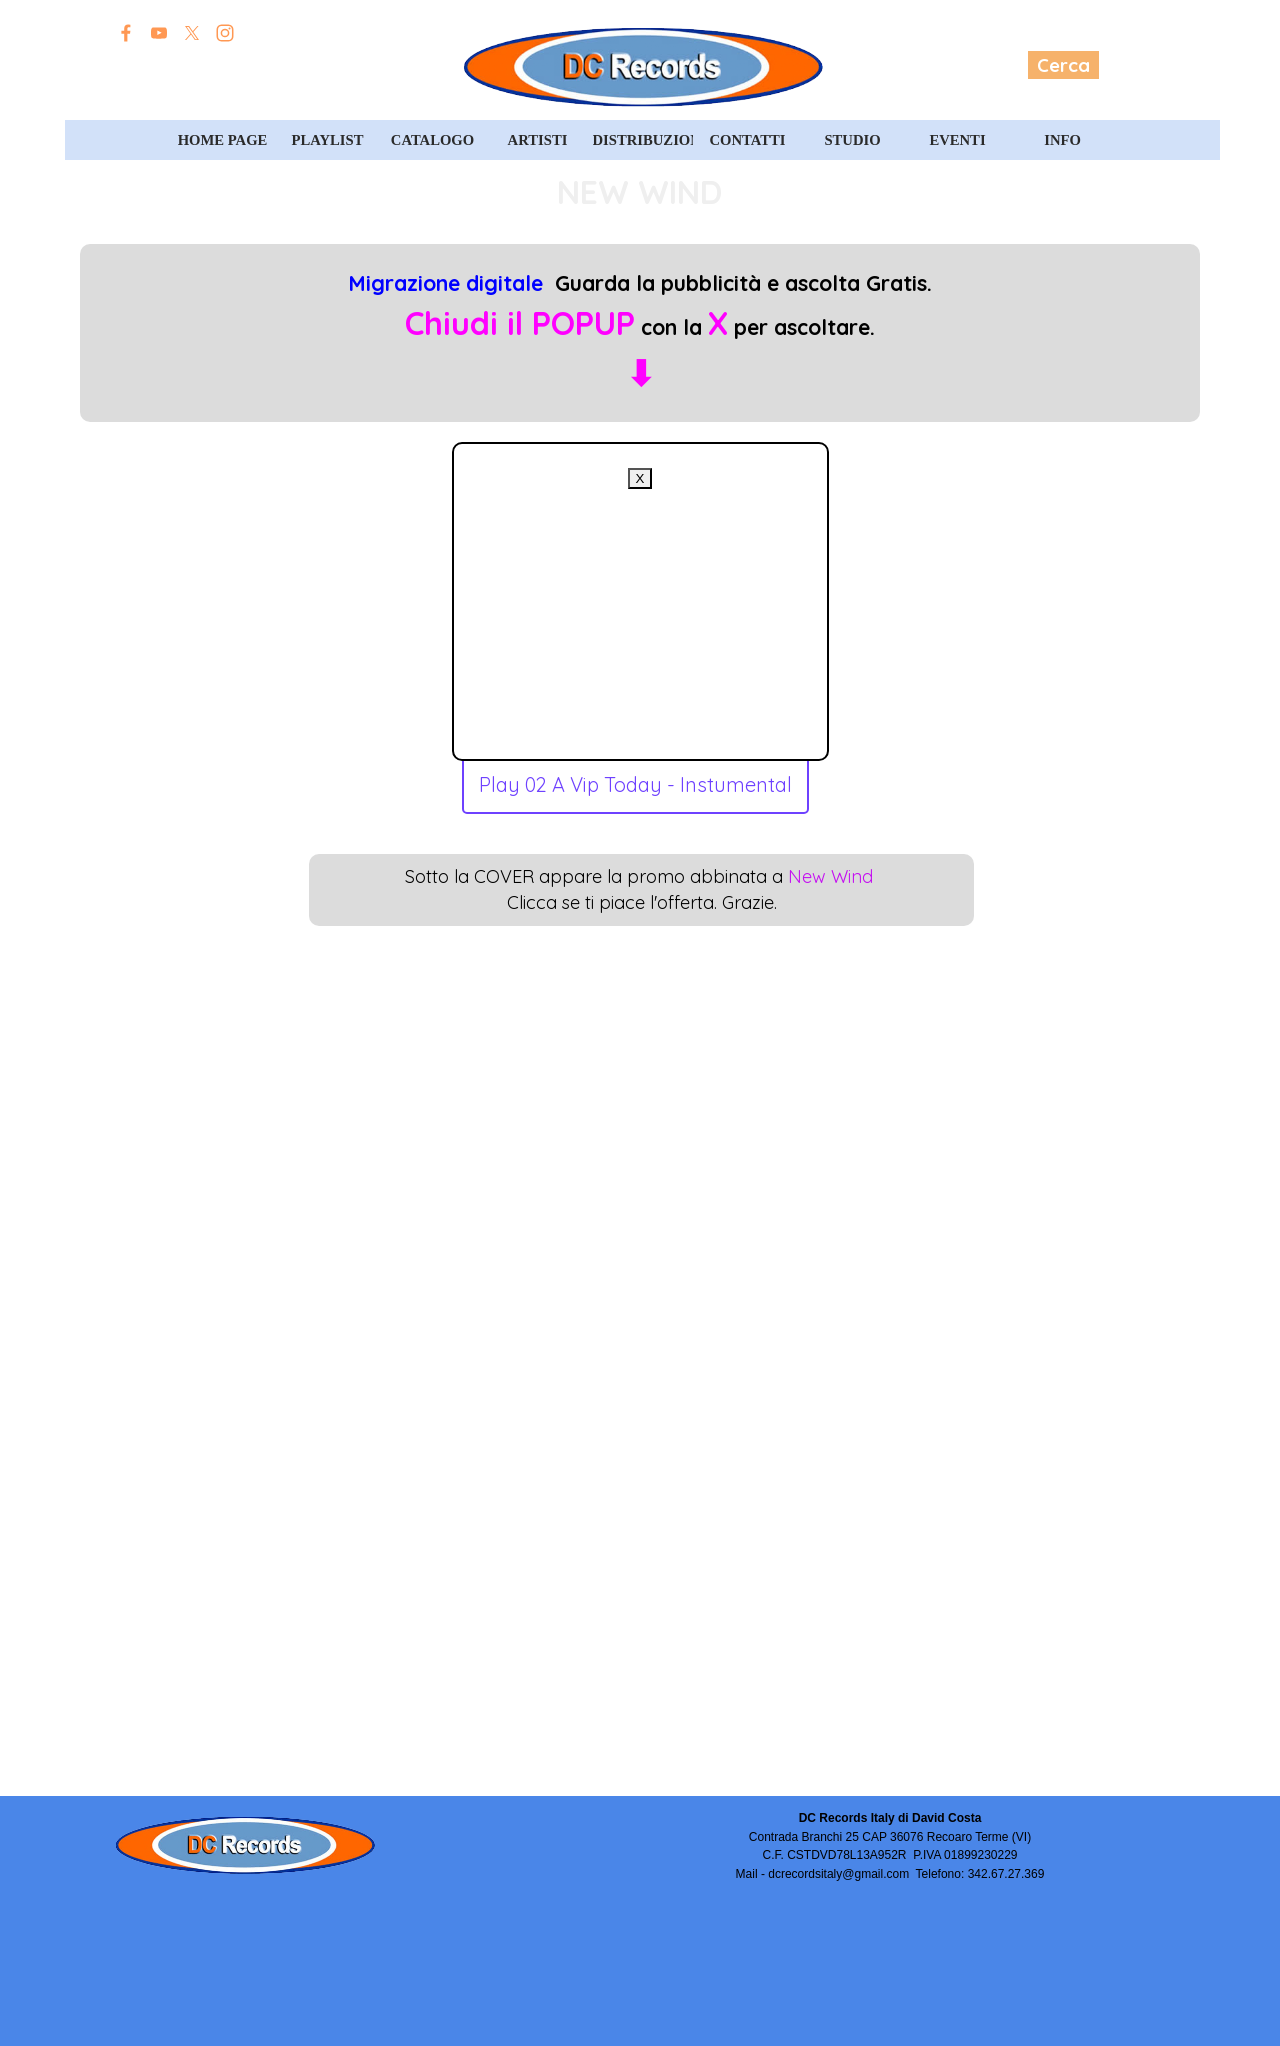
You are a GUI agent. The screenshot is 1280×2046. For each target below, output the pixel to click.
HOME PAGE (223, 140)
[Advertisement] (640, 614)
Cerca (1063, 65)
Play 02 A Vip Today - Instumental (635, 784)
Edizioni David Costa (227, 66)
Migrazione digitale (445, 283)
